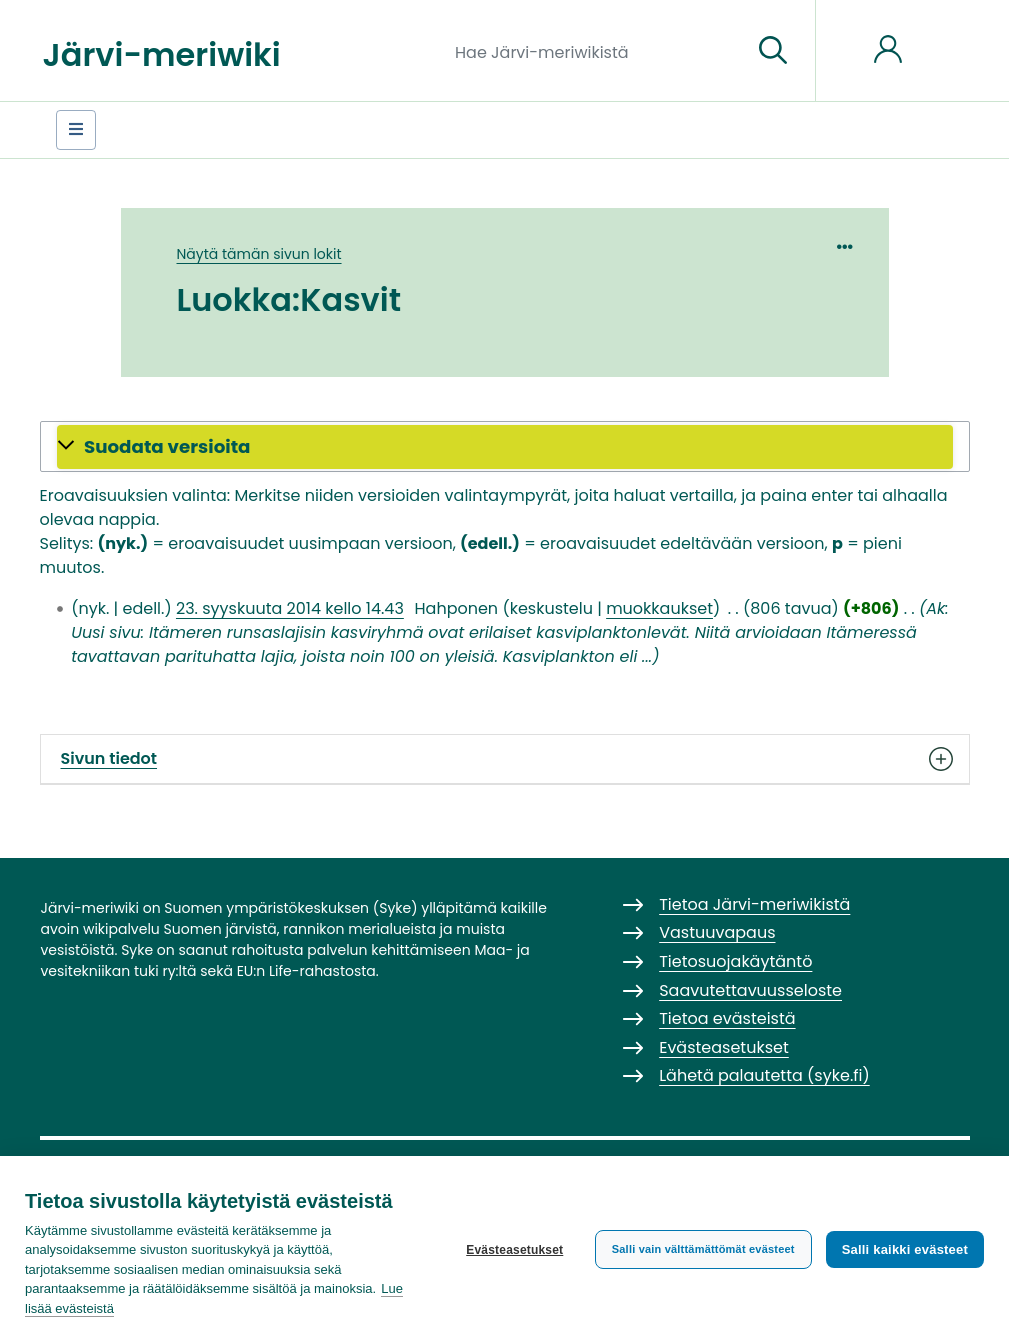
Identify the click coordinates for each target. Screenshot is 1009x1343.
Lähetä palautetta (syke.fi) (764, 1075)
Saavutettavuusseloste (750, 990)
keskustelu (551, 608)
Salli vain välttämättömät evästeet (703, 1249)
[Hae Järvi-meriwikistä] (595, 51)
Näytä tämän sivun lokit (259, 254)
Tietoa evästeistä (727, 1018)
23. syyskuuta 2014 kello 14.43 (290, 608)
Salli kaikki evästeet (905, 1249)
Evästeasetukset (514, 1250)
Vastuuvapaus (717, 932)
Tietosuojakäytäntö (735, 961)
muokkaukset (659, 608)
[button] (505, 447)
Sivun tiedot (505, 759)
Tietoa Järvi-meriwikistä (754, 904)
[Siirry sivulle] (773, 51)
